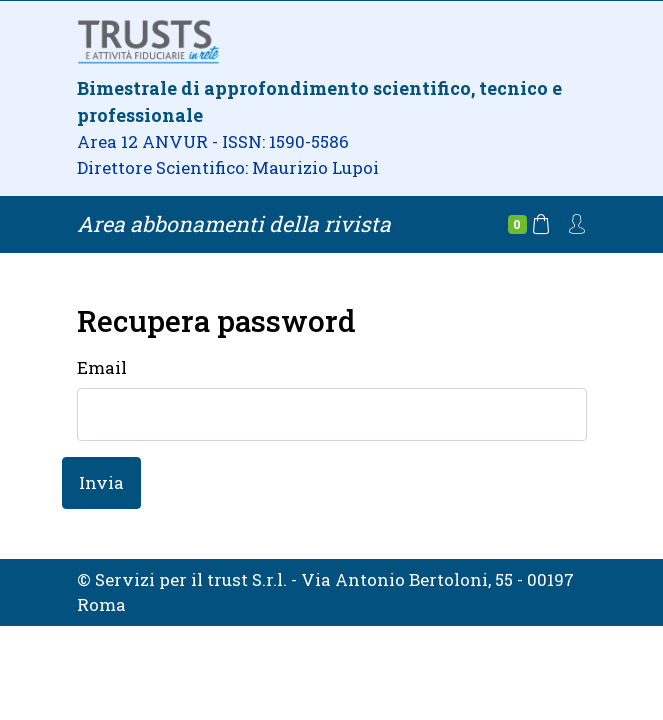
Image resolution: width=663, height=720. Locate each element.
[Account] (577, 222)
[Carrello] (529, 224)
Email (102, 367)
